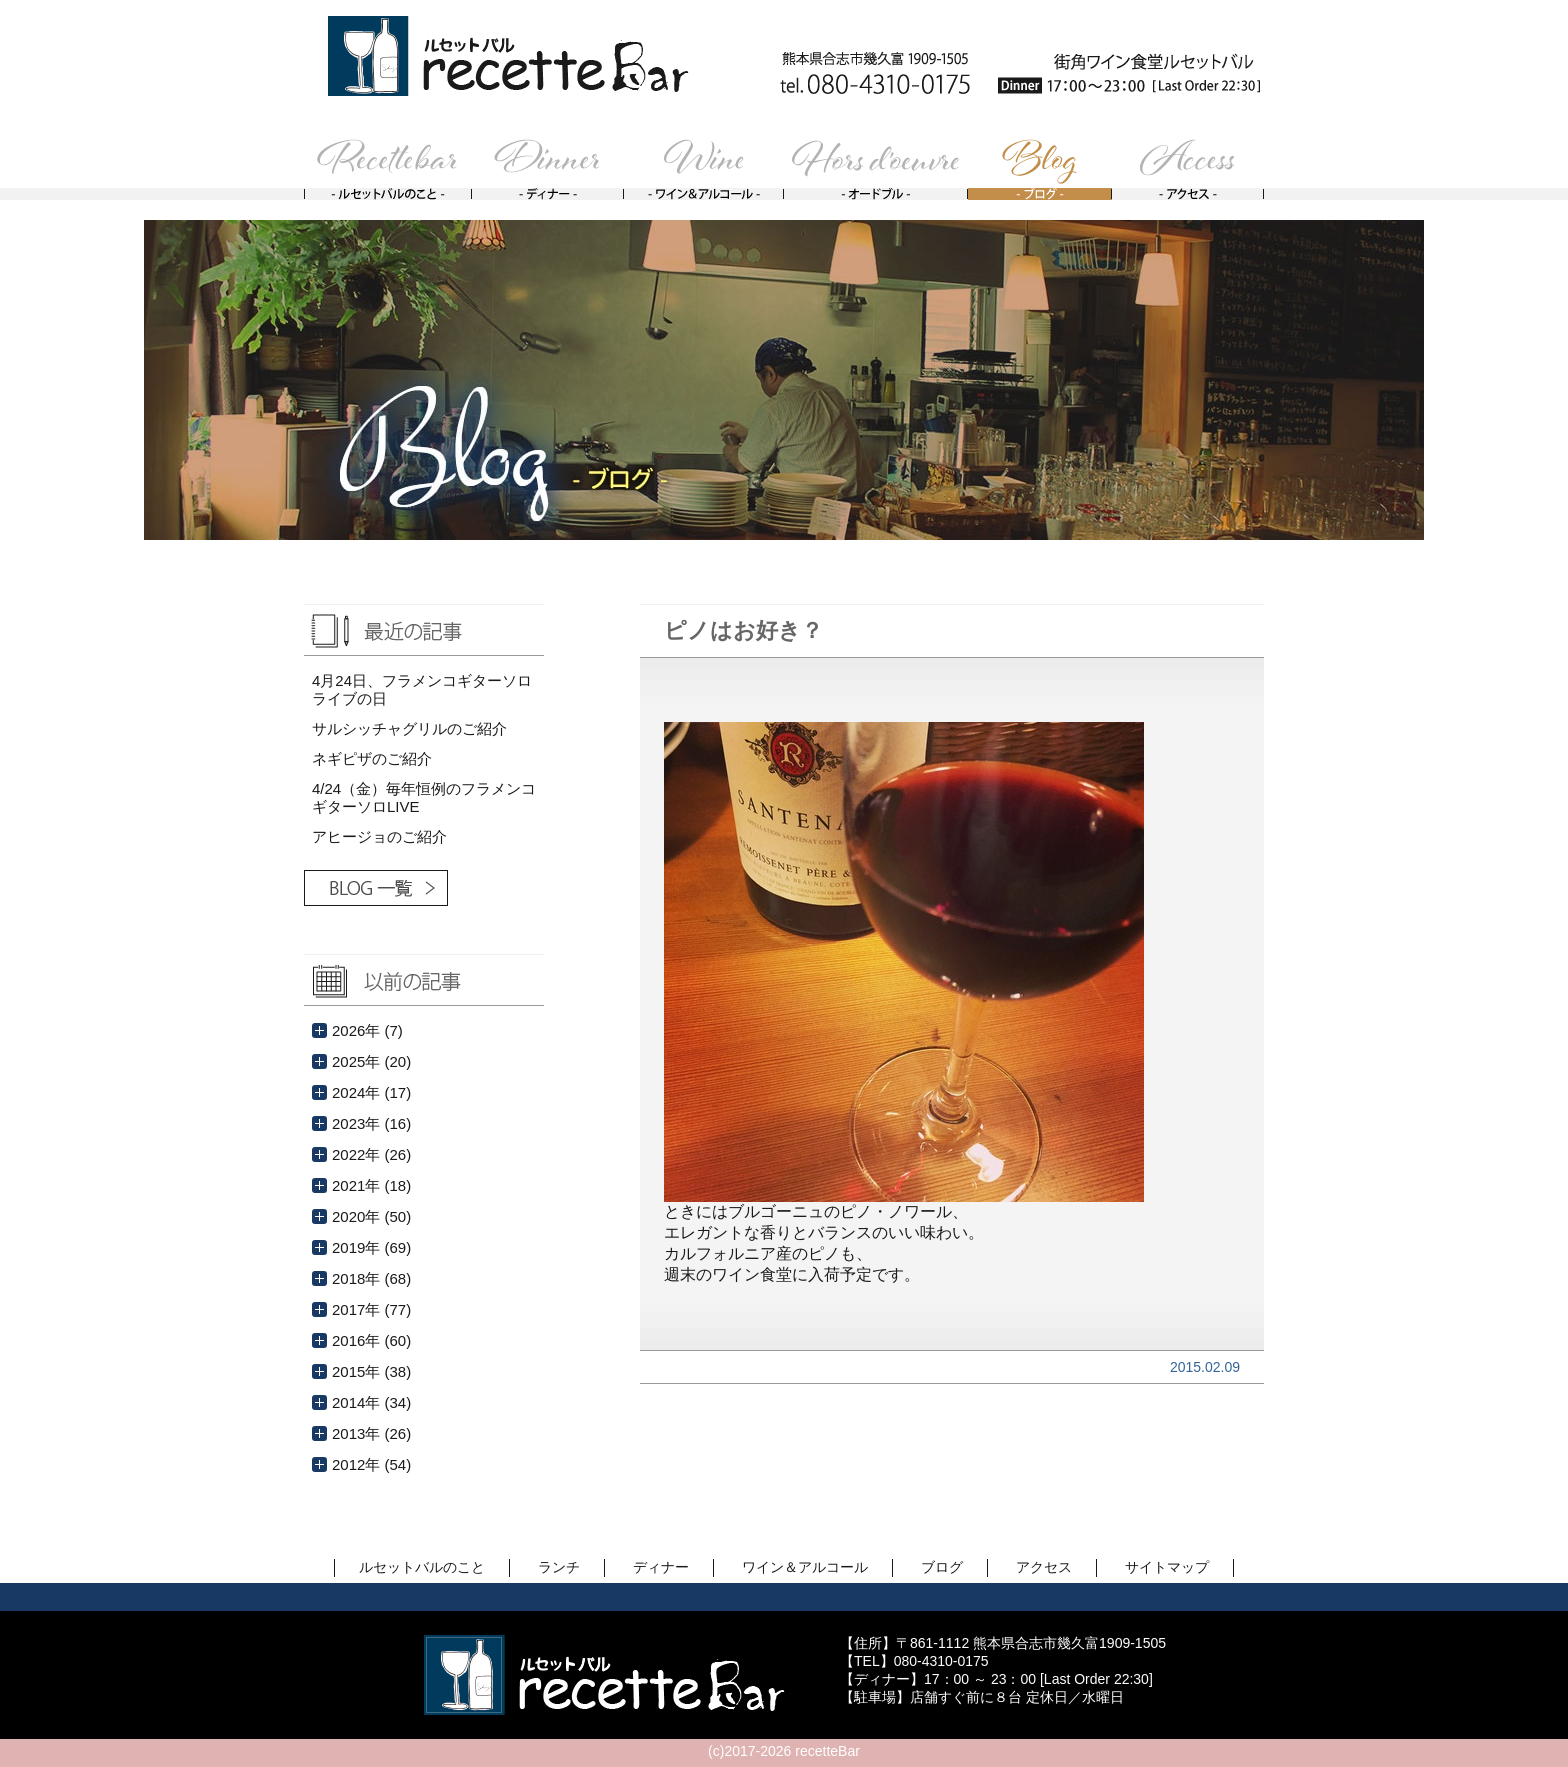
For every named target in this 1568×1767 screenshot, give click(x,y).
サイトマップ (1167, 1567)
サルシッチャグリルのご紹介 (409, 728)
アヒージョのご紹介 (379, 836)
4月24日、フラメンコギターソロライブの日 (422, 689)
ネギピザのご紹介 (372, 758)
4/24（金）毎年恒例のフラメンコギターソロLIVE (424, 797)
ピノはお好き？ (743, 630)
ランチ (559, 1567)
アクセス (1044, 1567)
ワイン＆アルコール (805, 1567)
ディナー (661, 1567)
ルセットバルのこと (422, 1567)
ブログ (942, 1567)
